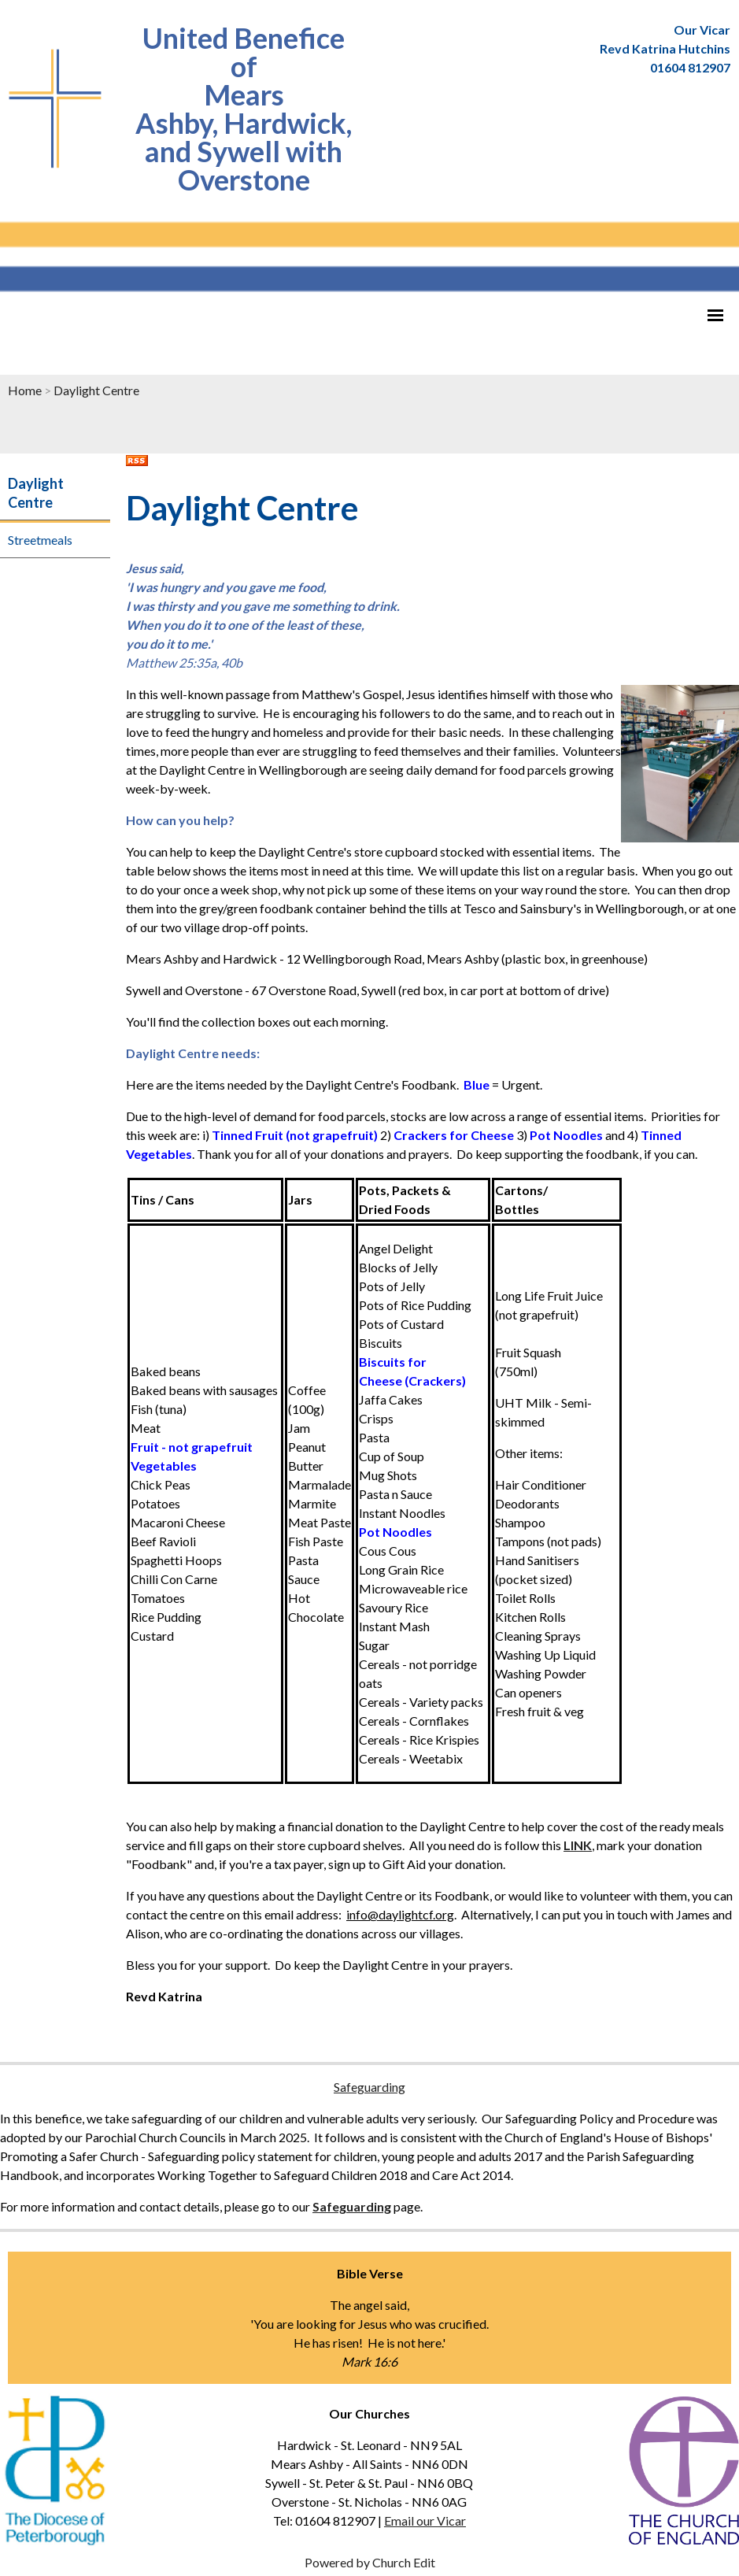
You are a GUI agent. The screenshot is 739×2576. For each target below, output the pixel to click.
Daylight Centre (96, 390)
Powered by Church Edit (370, 2562)
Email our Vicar (425, 2520)
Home (25, 390)
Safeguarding (369, 2086)
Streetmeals (40, 539)
